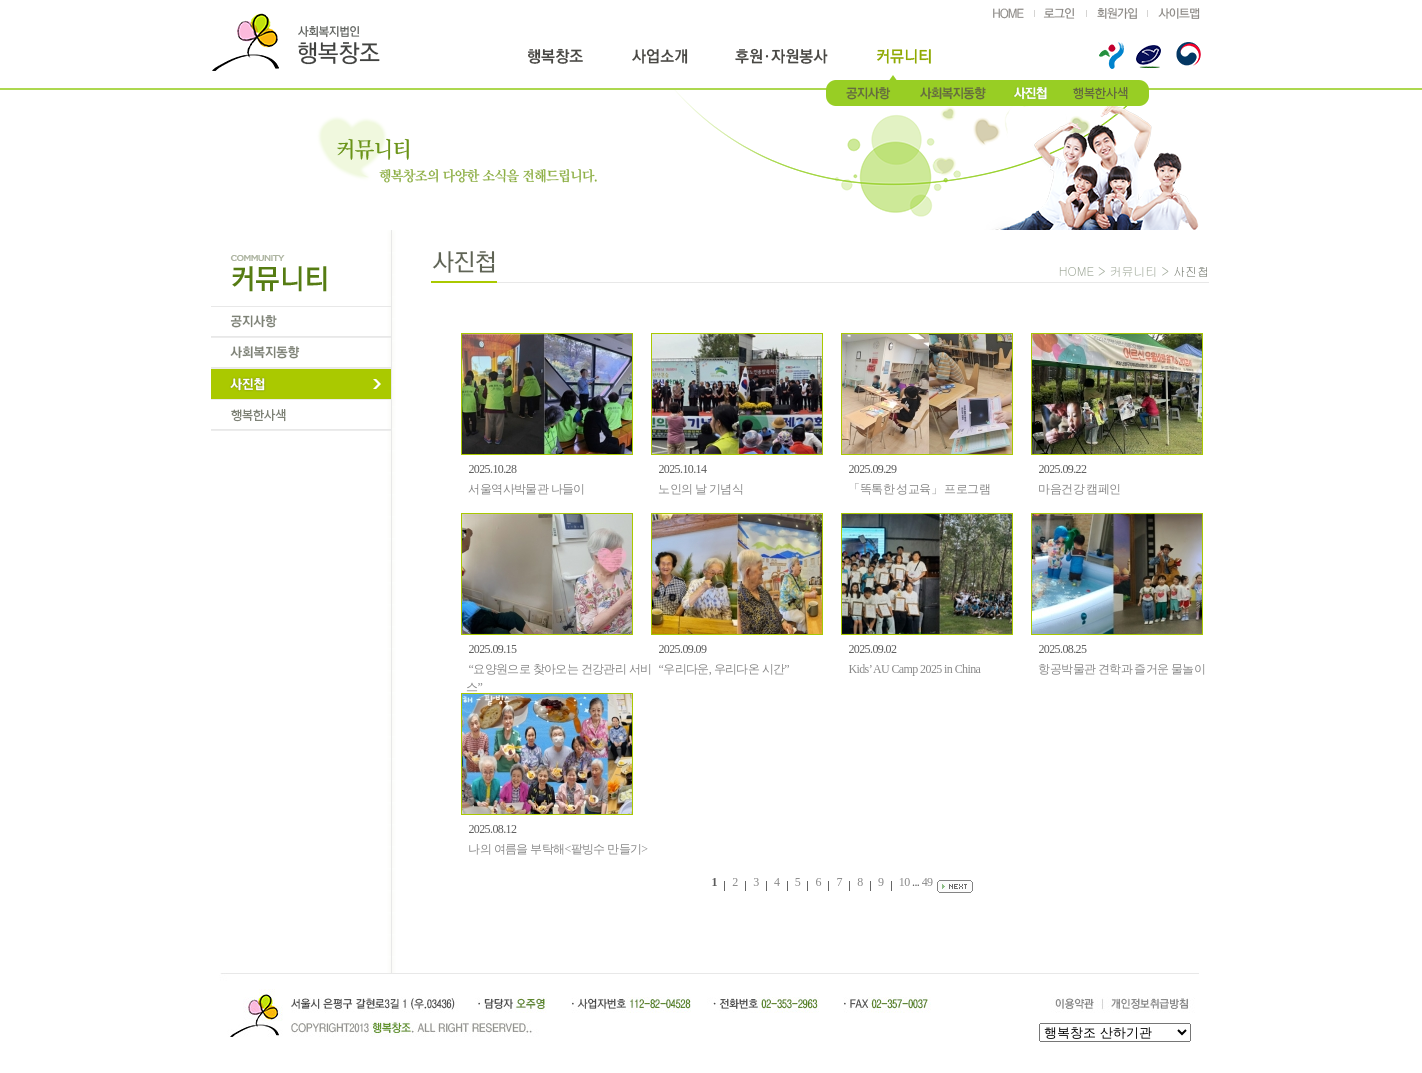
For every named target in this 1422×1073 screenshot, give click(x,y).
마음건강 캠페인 (1079, 489)
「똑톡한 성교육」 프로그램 (919, 489)
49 (927, 882)
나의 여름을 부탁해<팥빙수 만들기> (557, 849)
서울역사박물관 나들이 (526, 489)
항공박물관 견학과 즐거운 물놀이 (1124, 669)
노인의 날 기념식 (702, 489)
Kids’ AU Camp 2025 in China (914, 669)
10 (904, 882)
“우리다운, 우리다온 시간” (724, 669)
